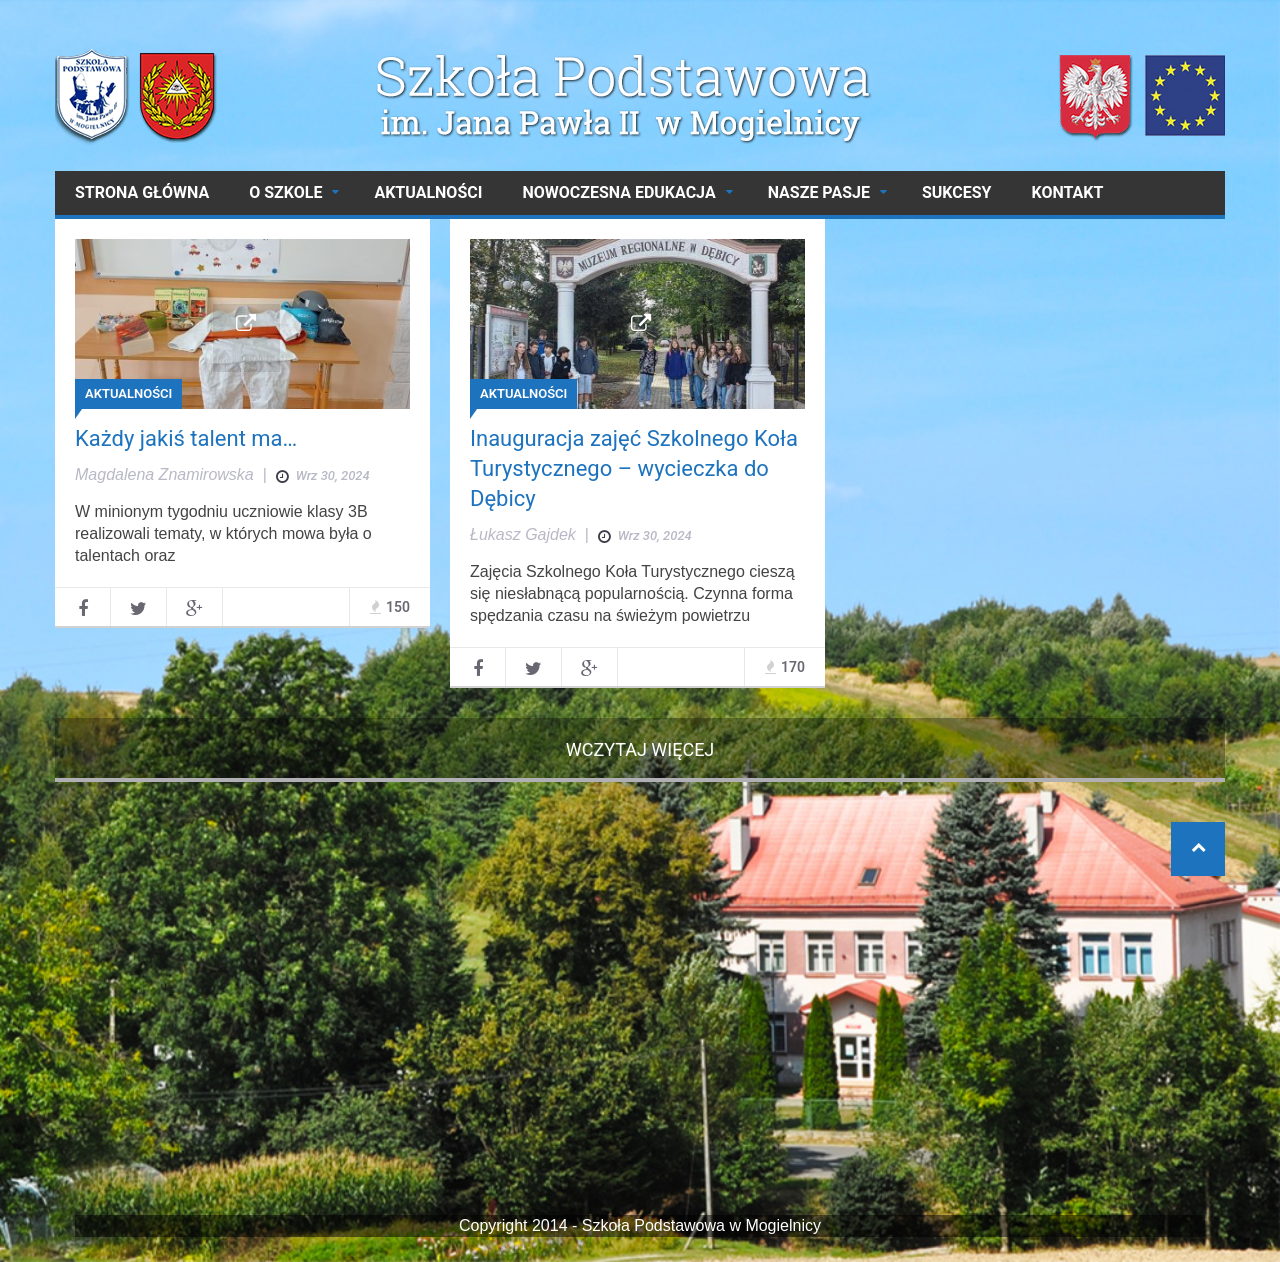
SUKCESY (957, 192)
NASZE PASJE (819, 192)
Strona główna (142, 192)
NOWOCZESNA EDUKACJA (618, 192)
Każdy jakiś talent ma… (186, 438)
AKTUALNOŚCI (428, 192)
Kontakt (1067, 192)
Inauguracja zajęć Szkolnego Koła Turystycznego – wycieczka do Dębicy (634, 468)
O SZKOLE (285, 192)
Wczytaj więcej (640, 749)
